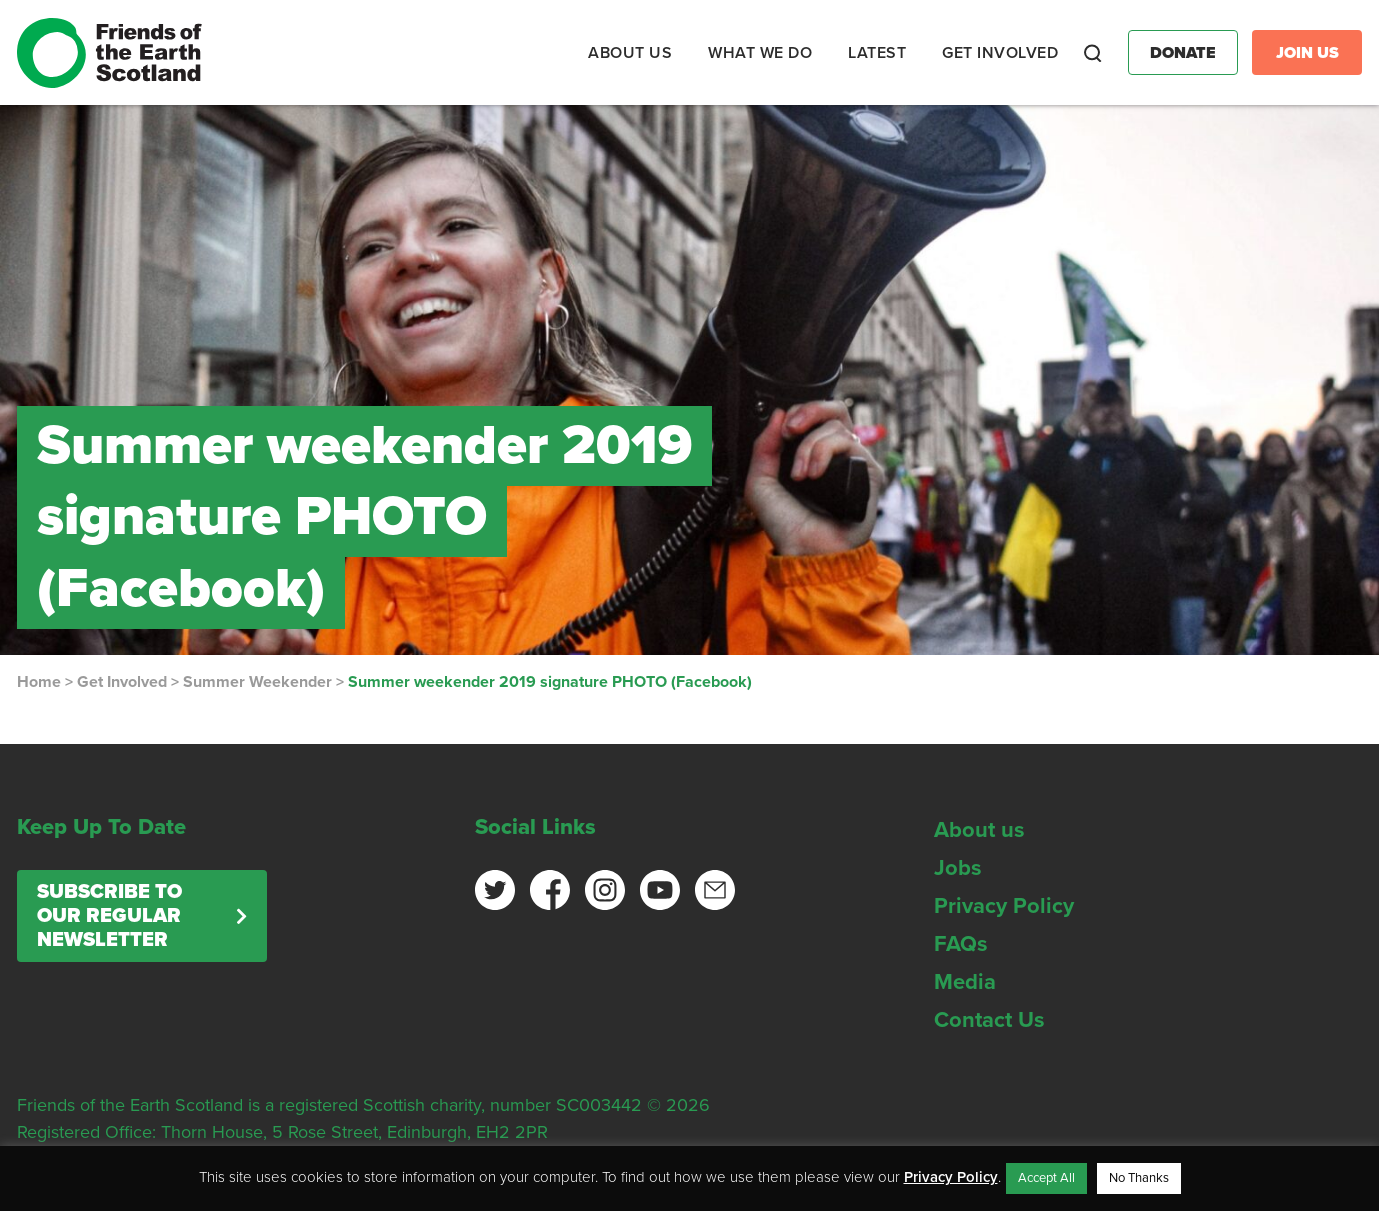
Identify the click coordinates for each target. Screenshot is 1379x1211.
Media (965, 982)
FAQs (961, 944)
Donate (1183, 53)
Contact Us (989, 1020)
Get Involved (122, 682)
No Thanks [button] (1139, 1178)
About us (979, 830)
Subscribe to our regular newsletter (109, 916)
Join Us (1307, 53)
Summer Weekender (257, 682)
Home (39, 682)
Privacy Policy (1004, 906)
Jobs (958, 868)
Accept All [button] (1046, 1178)
